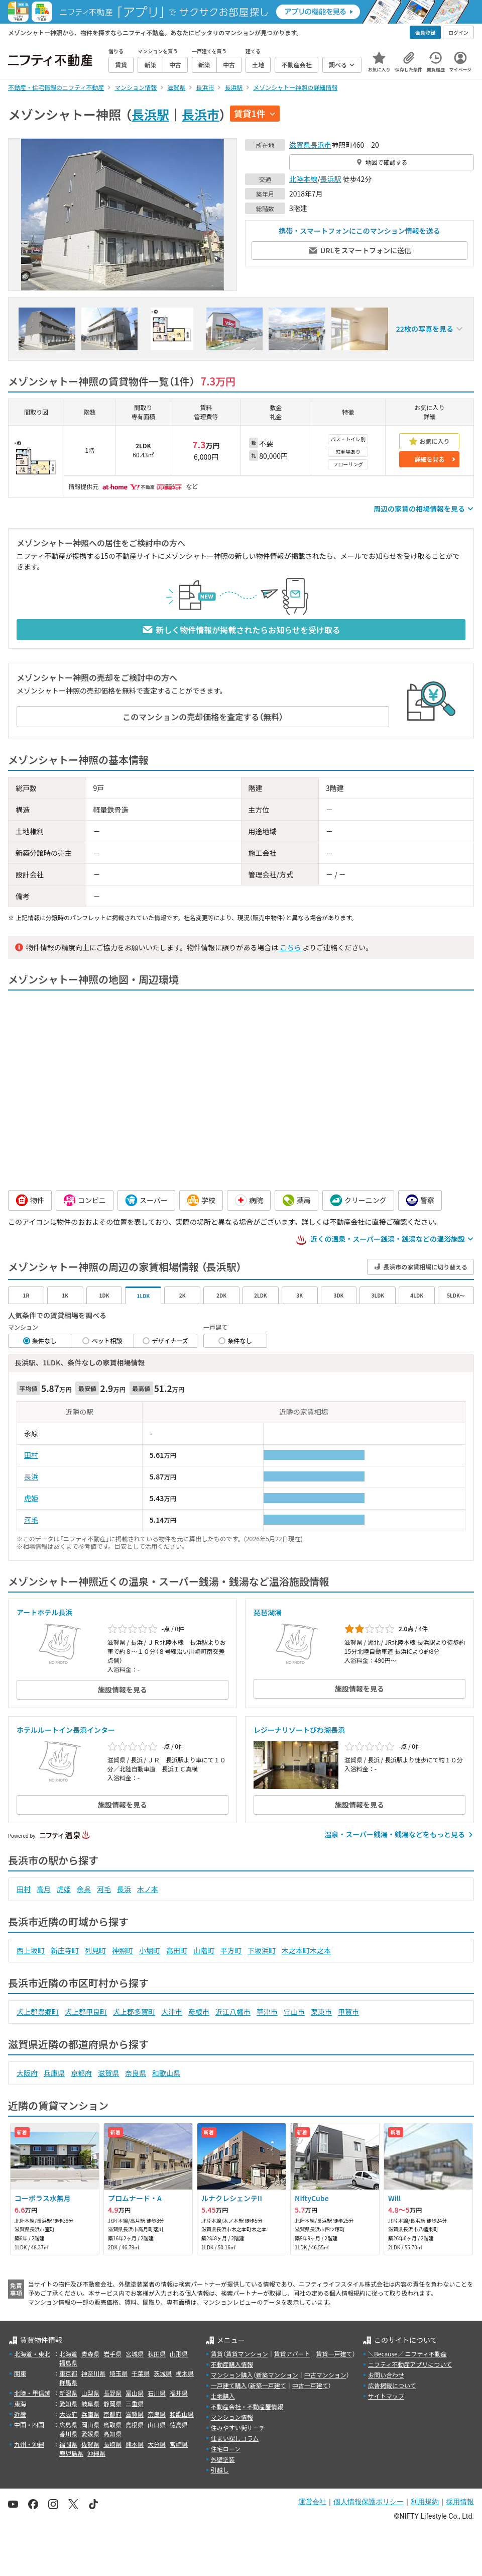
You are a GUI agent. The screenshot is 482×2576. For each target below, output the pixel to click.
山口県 (157, 2424)
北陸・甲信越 (32, 2393)
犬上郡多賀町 (134, 2012)
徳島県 (179, 2424)
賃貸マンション (247, 2353)
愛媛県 (90, 2433)
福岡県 (68, 2444)
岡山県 (90, 2424)
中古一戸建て (310, 2385)
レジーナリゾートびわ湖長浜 (299, 1730)
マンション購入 (232, 2374)
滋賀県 (299, 145)
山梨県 (90, 2393)
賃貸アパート (292, 2353)
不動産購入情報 (232, 2364)
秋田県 (157, 2353)
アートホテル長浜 (44, 1612)
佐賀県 (90, 2444)
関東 (20, 2373)
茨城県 (163, 2373)
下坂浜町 (262, 1950)
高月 (44, 1889)
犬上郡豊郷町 (38, 2012)
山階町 (203, 1950)
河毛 (31, 1520)
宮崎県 (179, 2444)
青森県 (90, 2353)
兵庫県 (54, 2073)
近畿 (20, 2414)
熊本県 (135, 2444)
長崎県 (112, 2444)
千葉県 (141, 2373)
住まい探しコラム (235, 2438)
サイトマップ (386, 2396)
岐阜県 (90, 2403)
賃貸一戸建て (334, 2353)
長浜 (31, 1476)
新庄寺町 (65, 1950)
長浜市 (200, 114)
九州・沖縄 (29, 2444)
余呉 (84, 1889)
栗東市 (321, 2012)
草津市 (267, 2012)
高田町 (176, 1950)
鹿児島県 (71, 2453)
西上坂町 (31, 1950)
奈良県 (135, 2073)
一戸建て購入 (229, 2385)
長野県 (112, 2393)
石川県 (157, 2393)
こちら (290, 947)
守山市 (294, 2012)
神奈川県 (93, 2373)
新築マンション (277, 2374)
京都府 (81, 2073)
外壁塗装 (223, 2459)
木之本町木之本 (306, 1950)
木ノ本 (147, 1889)
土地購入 (223, 2396)
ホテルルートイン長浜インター (66, 1730)
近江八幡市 (233, 2012)
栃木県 (185, 2373)
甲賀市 (348, 2012)
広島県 (68, 2424)
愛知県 (68, 2403)
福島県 (68, 2362)
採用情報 (460, 2502)
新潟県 (68, 2393)
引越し (220, 2469)
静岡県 (112, 2403)
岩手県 (112, 2353)
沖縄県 (96, 2453)
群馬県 (68, 2382)
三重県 (135, 2403)
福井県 (179, 2393)
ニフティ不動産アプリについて (410, 2364)
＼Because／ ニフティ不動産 (407, 2353)
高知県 (112, 2433)
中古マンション (325, 2374)
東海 (20, 2403)
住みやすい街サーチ (238, 2427)
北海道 (68, 2353)
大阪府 (27, 2073)
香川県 (68, 2433)
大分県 (157, 2444)
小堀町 (149, 1950)
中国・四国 (29, 2424)
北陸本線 (303, 179)
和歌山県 (166, 2073)
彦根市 (198, 2012)
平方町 (231, 1950)
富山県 (135, 2393)
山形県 (179, 2353)
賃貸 (217, 2353)
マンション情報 (232, 2417)
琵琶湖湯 (268, 1612)
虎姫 (31, 1498)
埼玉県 (118, 2373)
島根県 (135, 2424)
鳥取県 (112, 2424)
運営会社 (312, 2502)
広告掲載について (392, 2385)
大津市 (171, 2012)
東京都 (68, 2373)
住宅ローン (225, 2448)
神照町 (122, 1950)
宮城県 (135, 2353)
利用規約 (425, 2502)
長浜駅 (150, 114)
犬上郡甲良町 (86, 2012)
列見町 (95, 1950)
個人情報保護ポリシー (368, 2502)
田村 (31, 1455)
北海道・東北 (32, 2353)
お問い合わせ (386, 2374)
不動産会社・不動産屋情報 (247, 2406)
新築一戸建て (268, 2385)
